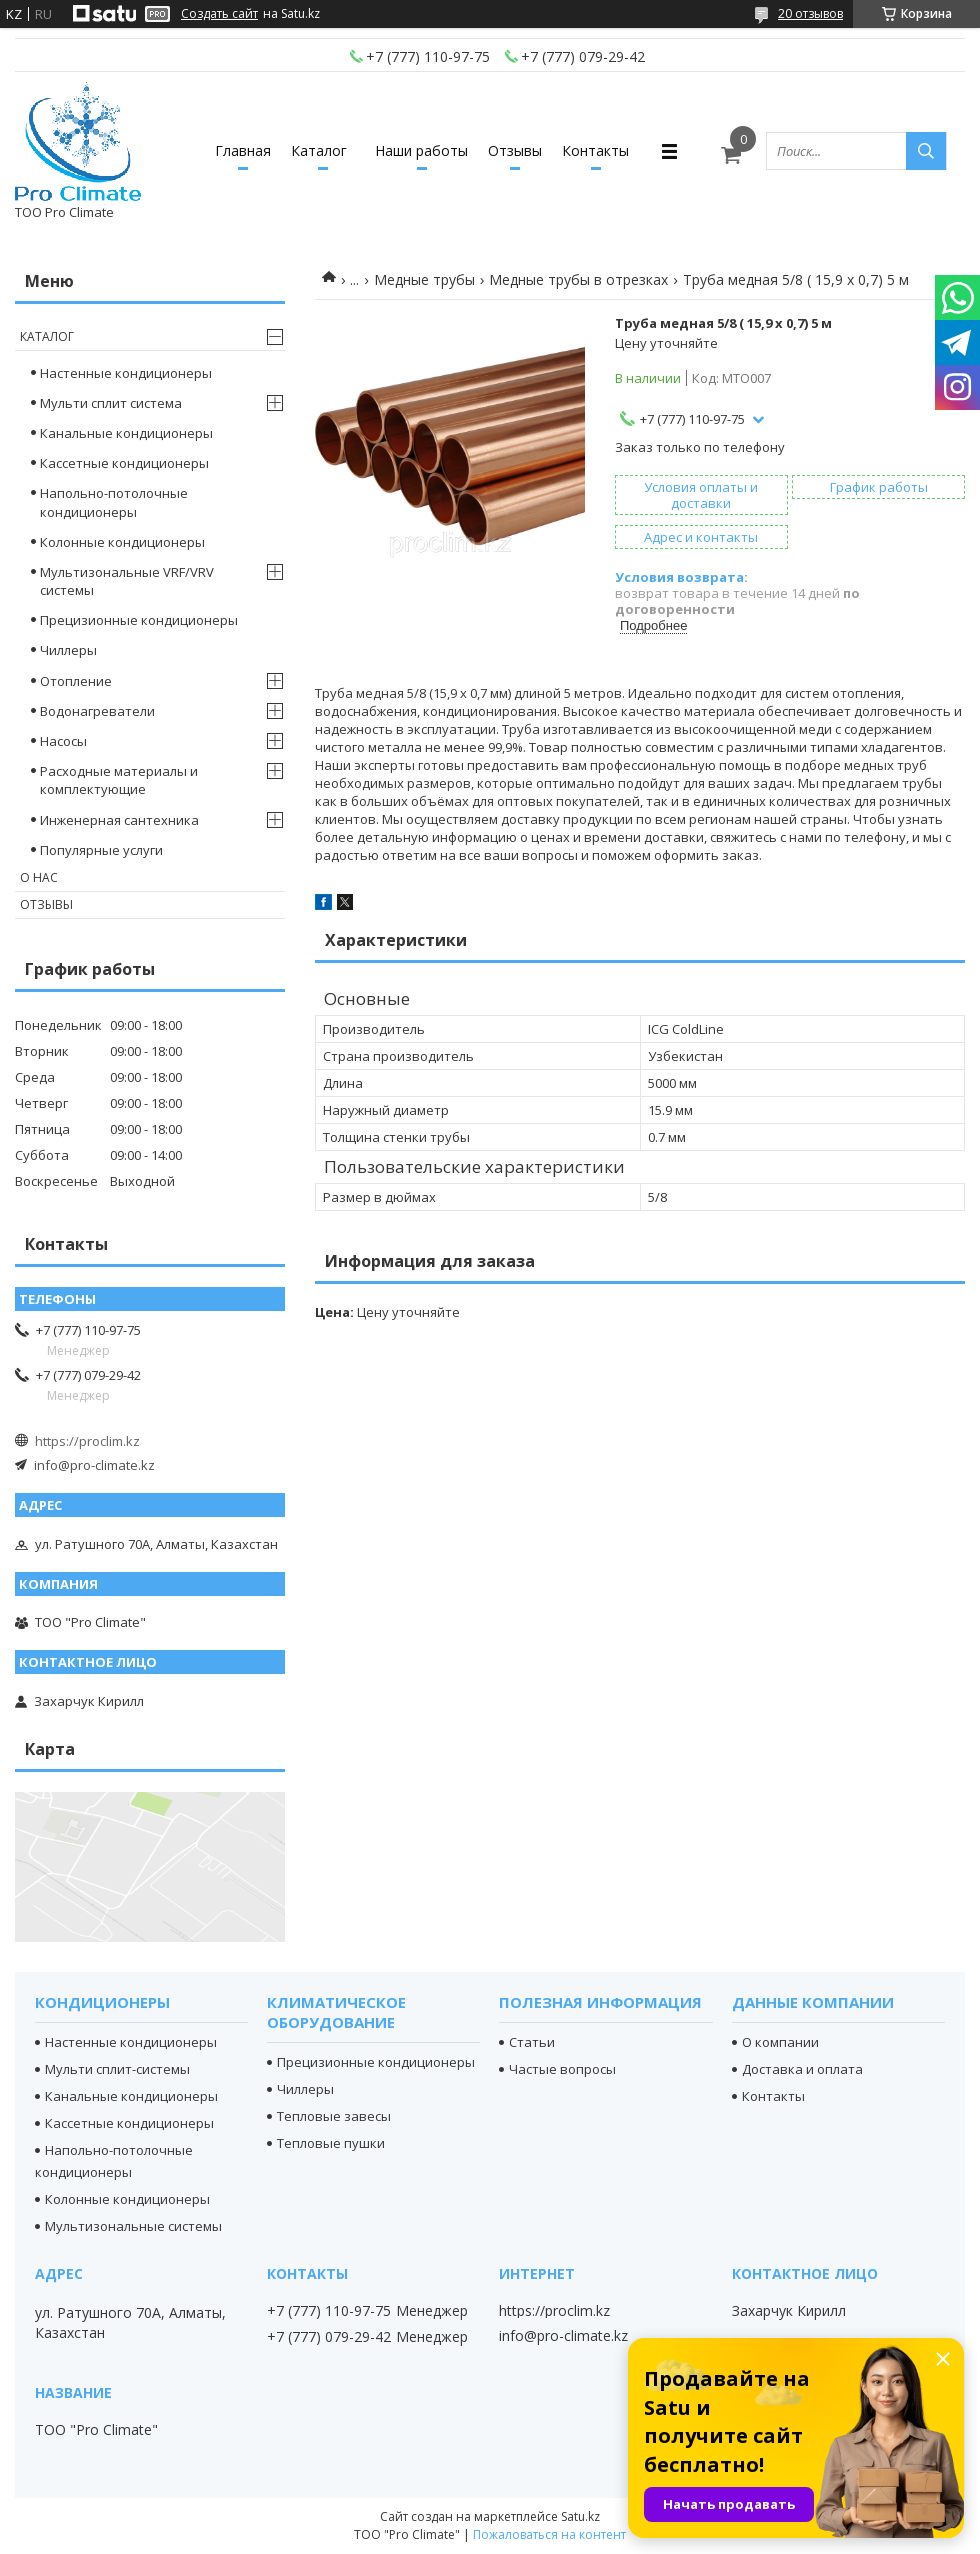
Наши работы (421, 150)
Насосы (63, 741)
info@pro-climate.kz (94, 1465)
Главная (243, 150)
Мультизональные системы (133, 2226)
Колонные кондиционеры (122, 542)
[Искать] (926, 151)
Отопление (76, 681)
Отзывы (515, 150)
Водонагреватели (97, 711)
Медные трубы (424, 279)
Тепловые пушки (331, 2143)
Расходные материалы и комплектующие (119, 780)
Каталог (319, 150)
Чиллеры (68, 650)
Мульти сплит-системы (117, 2069)
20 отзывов (810, 13)
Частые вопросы (562, 2069)
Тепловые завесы (334, 2116)
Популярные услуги (101, 850)
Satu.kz (580, 2516)
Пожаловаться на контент (549, 2534)
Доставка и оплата (802, 2069)
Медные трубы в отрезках (578, 279)
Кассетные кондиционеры (124, 463)
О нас (39, 877)
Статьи (532, 2042)
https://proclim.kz (87, 1441)
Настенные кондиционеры (126, 373)
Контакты (595, 150)
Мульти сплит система (111, 403)
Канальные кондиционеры (126, 433)
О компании (780, 2042)
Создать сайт (219, 14)
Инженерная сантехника (119, 820)
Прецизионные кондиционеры (139, 620)
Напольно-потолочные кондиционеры (114, 502)
